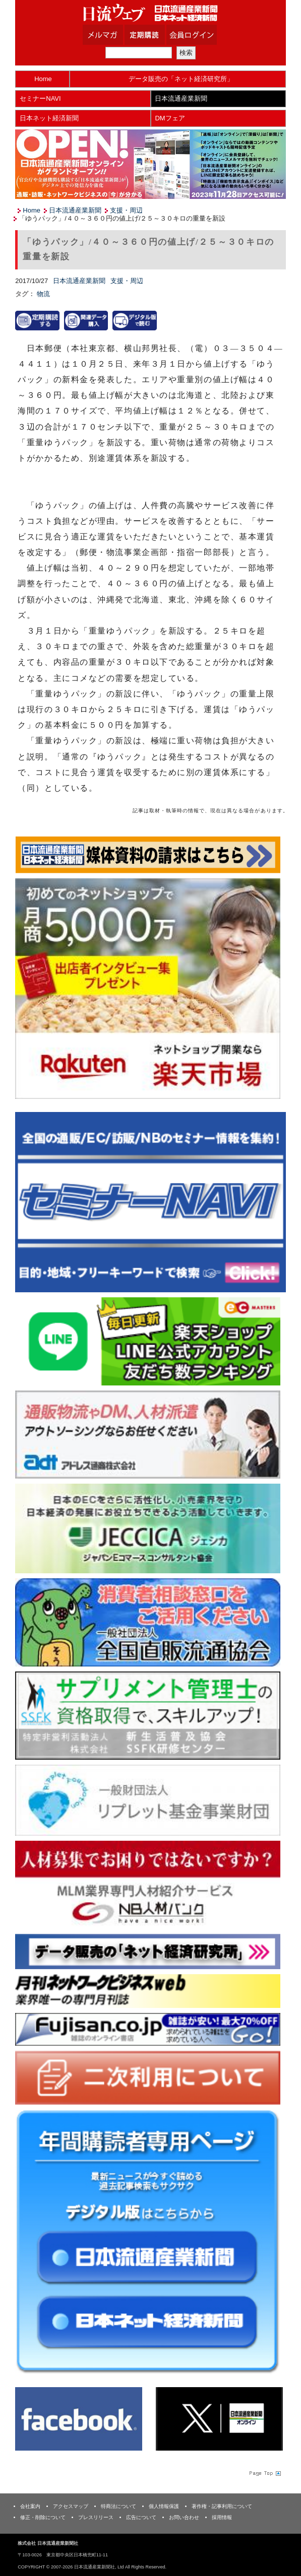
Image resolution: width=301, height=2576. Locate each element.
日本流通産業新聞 (181, 98)
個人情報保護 (164, 2506)
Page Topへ (264, 2473)
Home (43, 79)
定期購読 (157, 35)
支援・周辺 (126, 210)
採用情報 (222, 2517)
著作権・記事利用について (222, 2506)
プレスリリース (95, 2517)
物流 (43, 294)
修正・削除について (43, 2517)
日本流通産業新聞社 (151, 13)
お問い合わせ (184, 2517)
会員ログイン (199, 35)
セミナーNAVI (40, 98)
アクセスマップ (70, 2506)
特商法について (118, 2506)
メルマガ (115, 35)
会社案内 (30, 2506)
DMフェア (170, 118)
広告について (141, 2517)
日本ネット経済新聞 (49, 118)
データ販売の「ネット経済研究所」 (181, 79)
